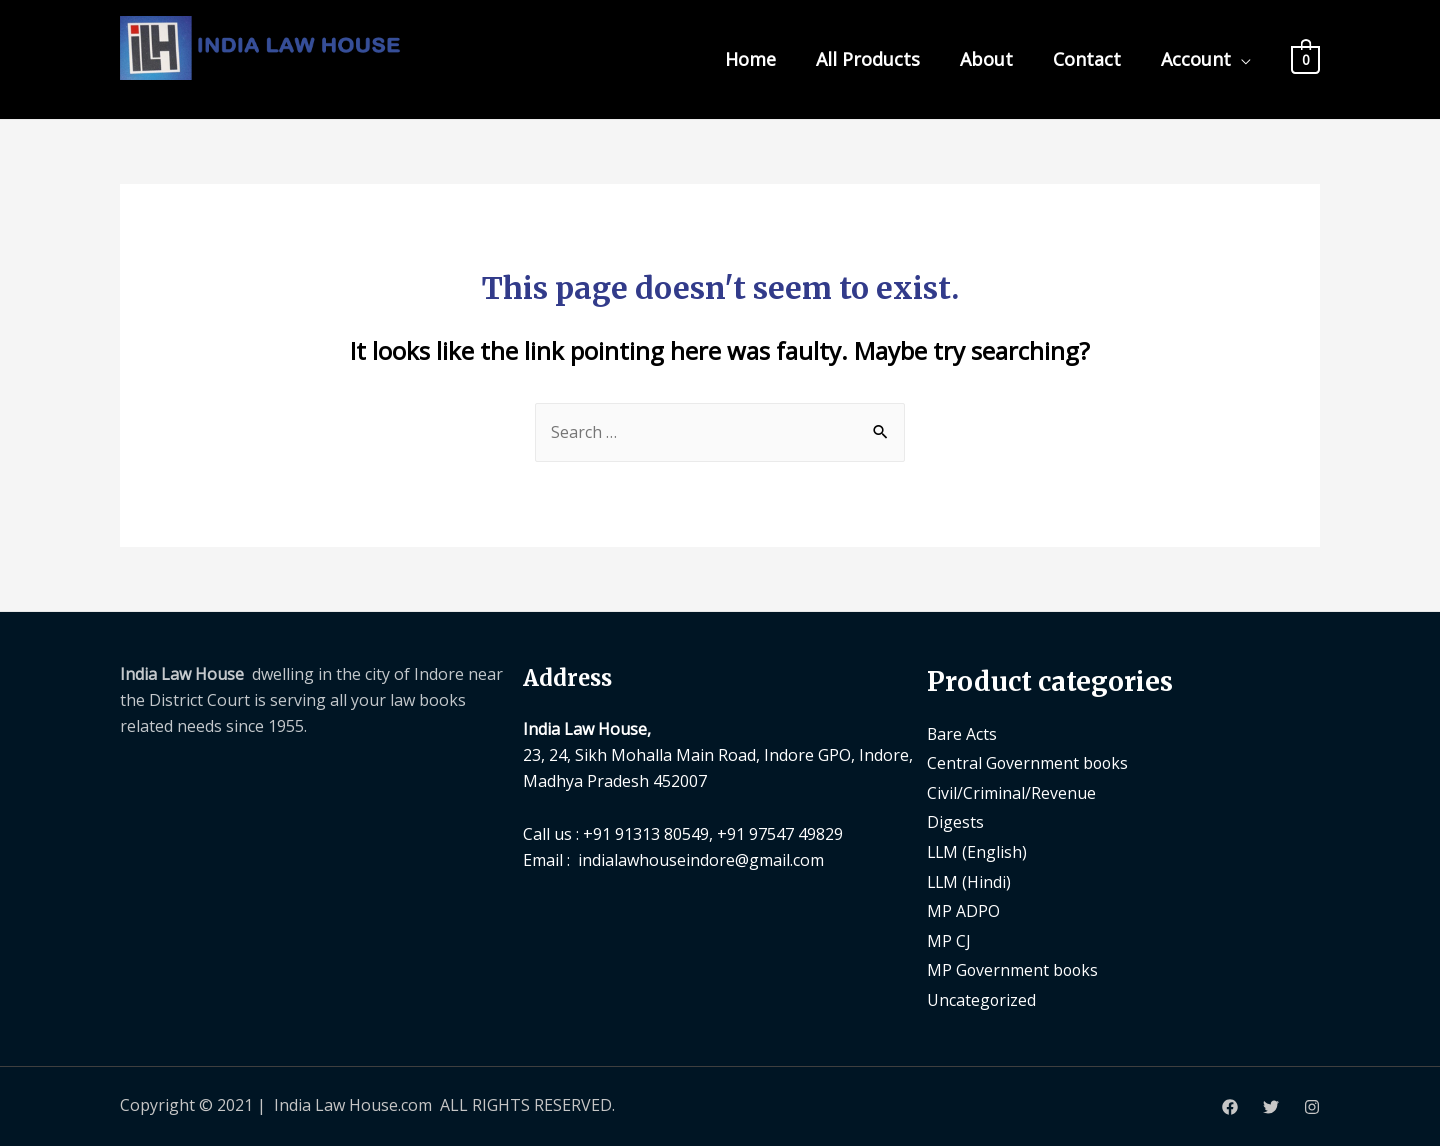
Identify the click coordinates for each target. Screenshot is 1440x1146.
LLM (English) (978, 852)
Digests (955, 823)
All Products (868, 59)
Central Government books (1029, 763)
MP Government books (1014, 971)
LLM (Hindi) (970, 882)
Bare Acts (962, 734)
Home (750, 59)
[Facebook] (1230, 1107)
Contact (1087, 59)
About (986, 59)
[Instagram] (1312, 1107)
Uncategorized (982, 1000)
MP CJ (949, 941)
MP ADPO (963, 911)
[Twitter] (1271, 1107)
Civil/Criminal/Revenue (1011, 793)
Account (1196, 59)
